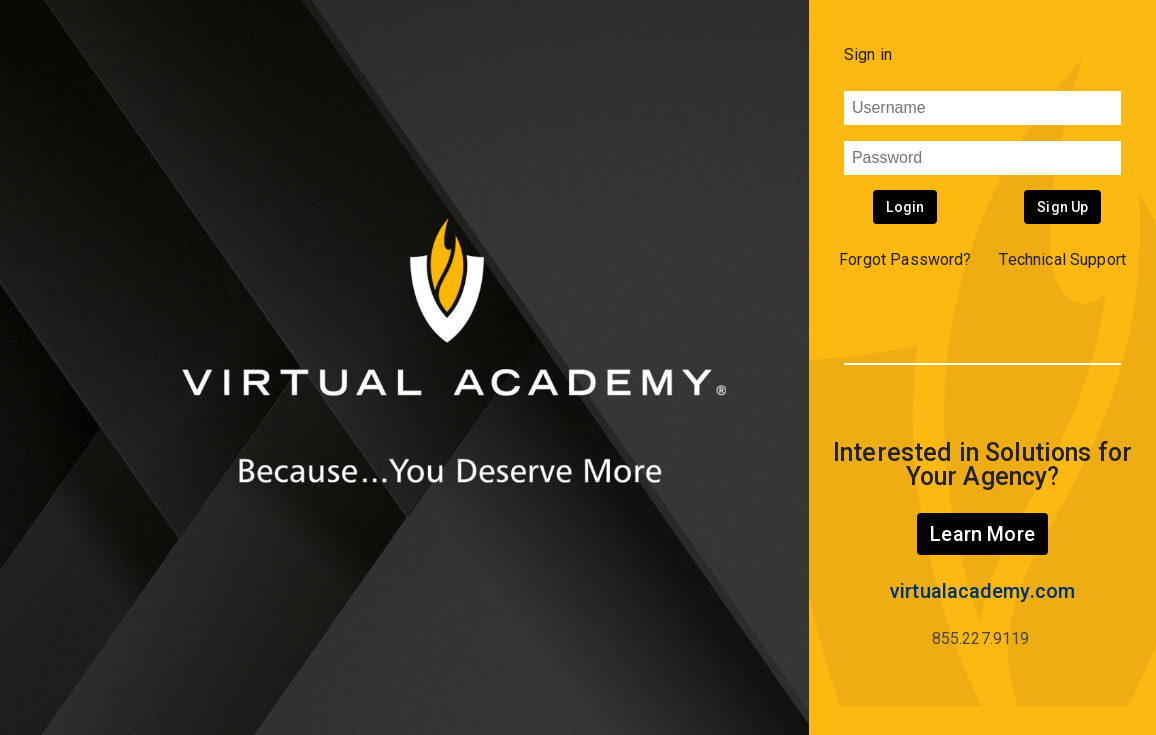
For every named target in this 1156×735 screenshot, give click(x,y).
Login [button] (905, 207)
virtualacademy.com (982, 591)
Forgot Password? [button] (905, 259)
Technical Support (1062, 259)
